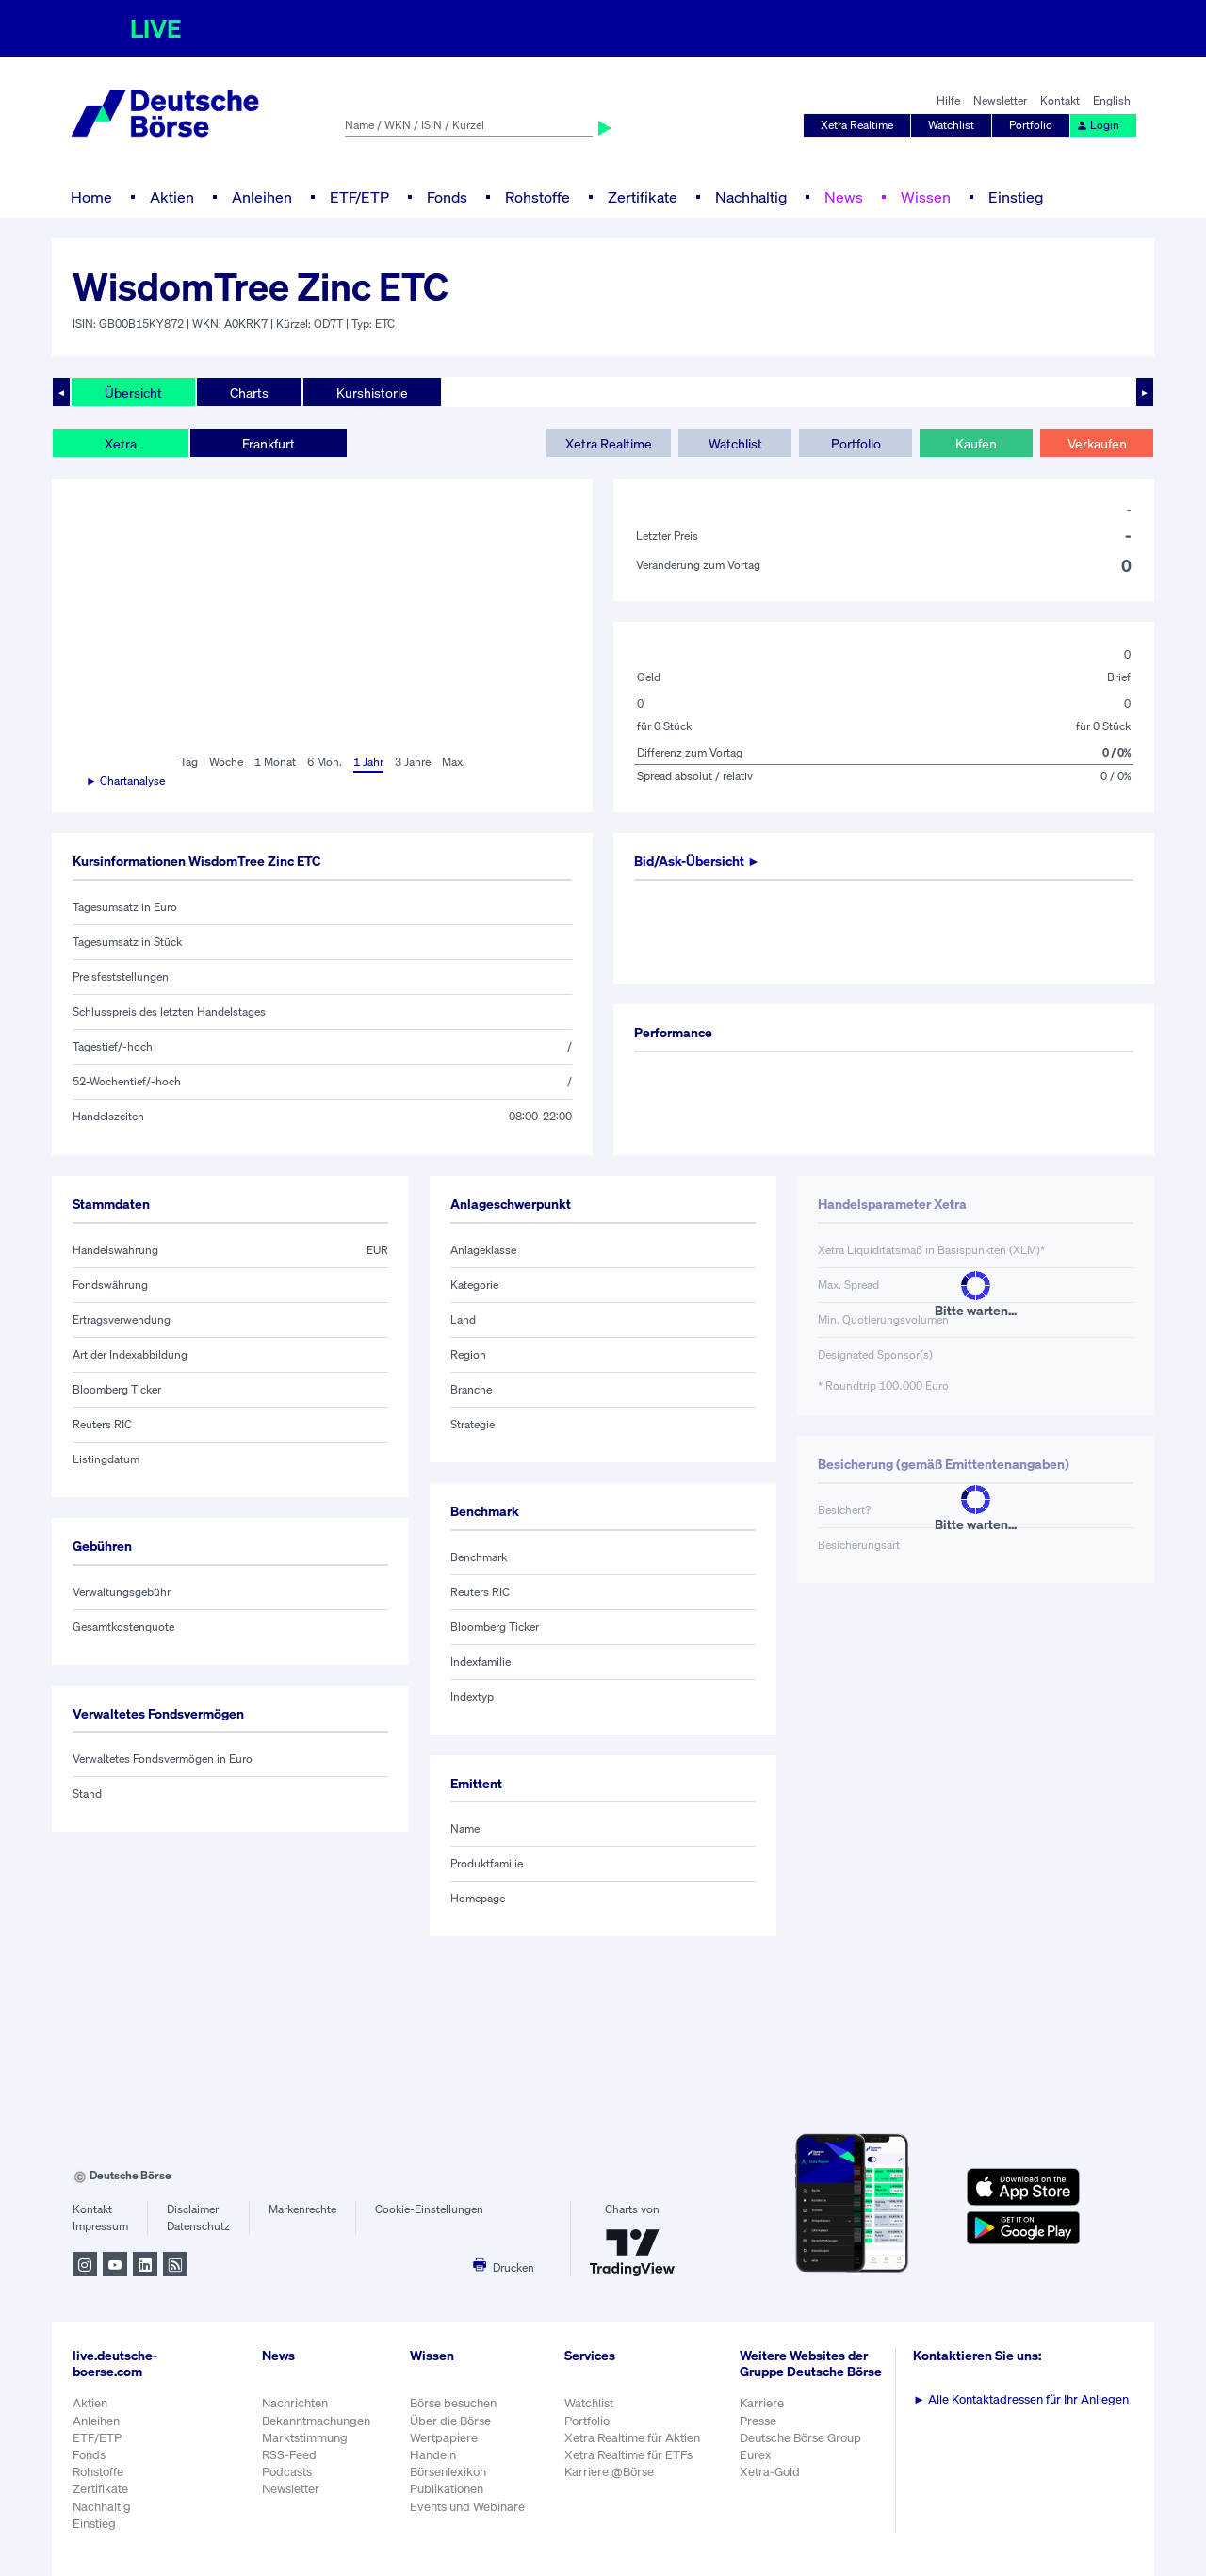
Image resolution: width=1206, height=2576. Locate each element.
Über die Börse (450, 2421)
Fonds (447, 197)
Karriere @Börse (609, 2472)
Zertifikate (642, 197)
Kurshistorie (372, 392)
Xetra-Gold (770, 2472)
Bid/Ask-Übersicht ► (697, 861)
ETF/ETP (359, 197)
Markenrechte (302, 2209)
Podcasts (287, 2472)
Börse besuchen (453, 2403)
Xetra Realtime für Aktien (632, 2438)
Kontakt (1060, 100)
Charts (249, 392)
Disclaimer (193, 2209)
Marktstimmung (305, 2438)
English (1112, 100)
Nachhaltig (751, 197)
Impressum (100, 2226)
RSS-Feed (289, 2455)
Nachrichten (295, 2403)
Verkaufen (1097, 443)
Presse (758, 2421)
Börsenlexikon (448, 2472)
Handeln (433, 2455)
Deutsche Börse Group (800, 2438)
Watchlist (951, 125)
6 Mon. (324, 762)
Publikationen (446, 2489)
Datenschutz (198, 2226)
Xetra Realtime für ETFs (628, 2455)
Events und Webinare (467, 2507)
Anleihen (262, 197)
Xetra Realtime (857, 125)
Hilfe (948, 100)
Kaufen (976, 443)
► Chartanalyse (125, 781)
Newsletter (1000, 100)
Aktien (172, 197)
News (843, 197)
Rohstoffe (537, 197)
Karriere (762, 2403)
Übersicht (133, 392)
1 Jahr (368, 762)
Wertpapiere (444, 2438)
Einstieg (1015, 197)
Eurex (756, 2455)
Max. (453, 762)
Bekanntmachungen (316, 2421)
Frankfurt (268, 443)
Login (1097, 125)
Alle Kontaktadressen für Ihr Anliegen (1021, 2399)
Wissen (926, 197)
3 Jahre (413, 762)
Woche (226, 762)
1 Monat (275, 762)
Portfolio (1030, 125)
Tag (189, 762)
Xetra (121, 443)
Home (91, 197)
